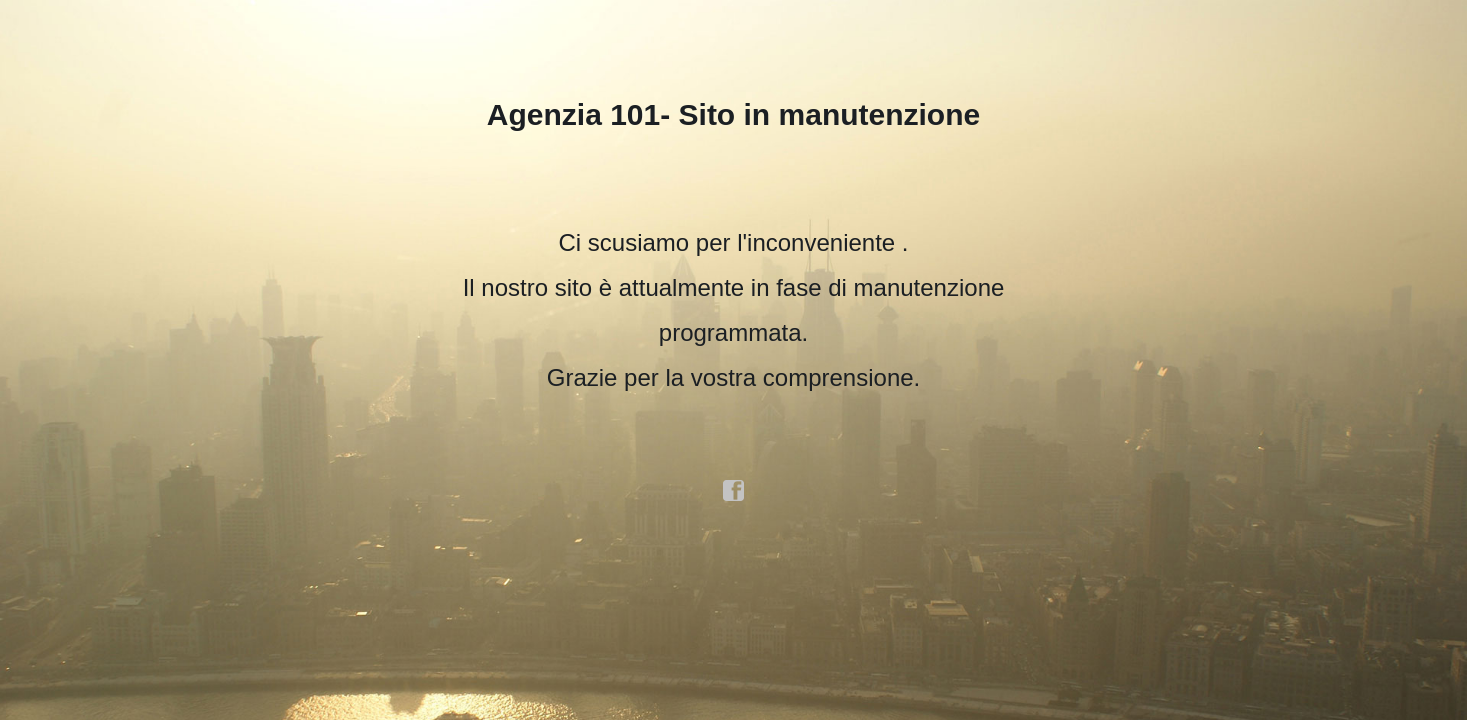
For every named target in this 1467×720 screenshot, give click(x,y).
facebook (734, 491)
